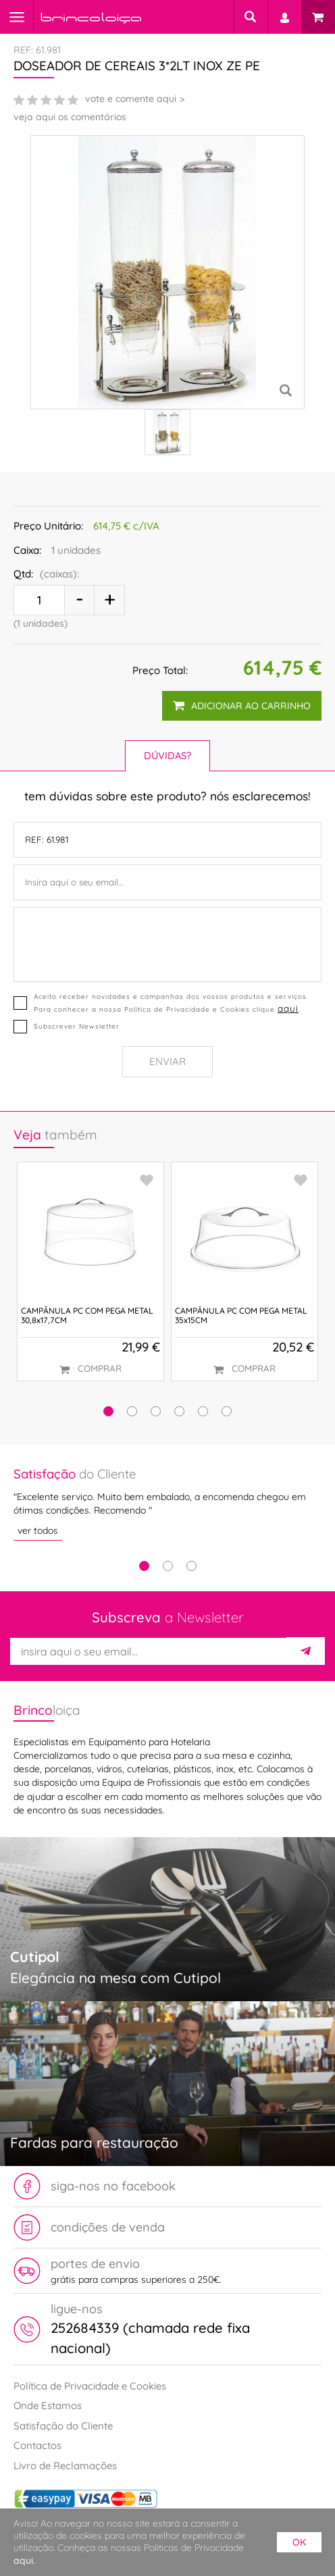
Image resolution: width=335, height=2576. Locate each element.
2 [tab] (168, 1566)
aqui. (24, 2560)
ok (299, 2542)
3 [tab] (191, 1566)
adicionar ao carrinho (242, 706)
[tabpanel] (167, 1503)
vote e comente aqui (130, 98)
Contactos (37, 2445)
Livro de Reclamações (65, 2465)
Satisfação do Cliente (63, 2425)
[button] (108, 1411)
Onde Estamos (48, 2405)
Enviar (167, 1061)
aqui (288, 1008)
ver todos (38, 1530)
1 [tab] (144, 1566)
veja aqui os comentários (70, 117)
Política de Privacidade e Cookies (90, 2385)
